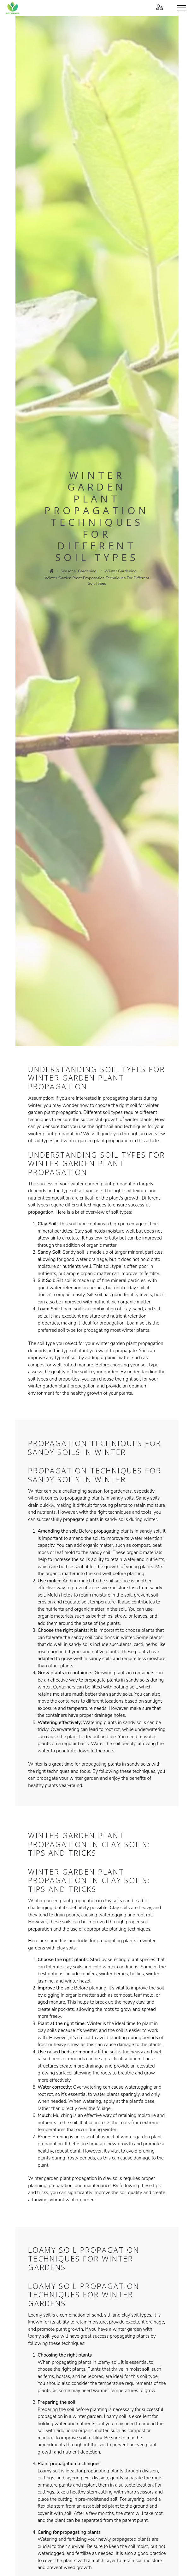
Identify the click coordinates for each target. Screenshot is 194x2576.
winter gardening (120, 571)
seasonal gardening (79, 571)
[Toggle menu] (181, 8)
